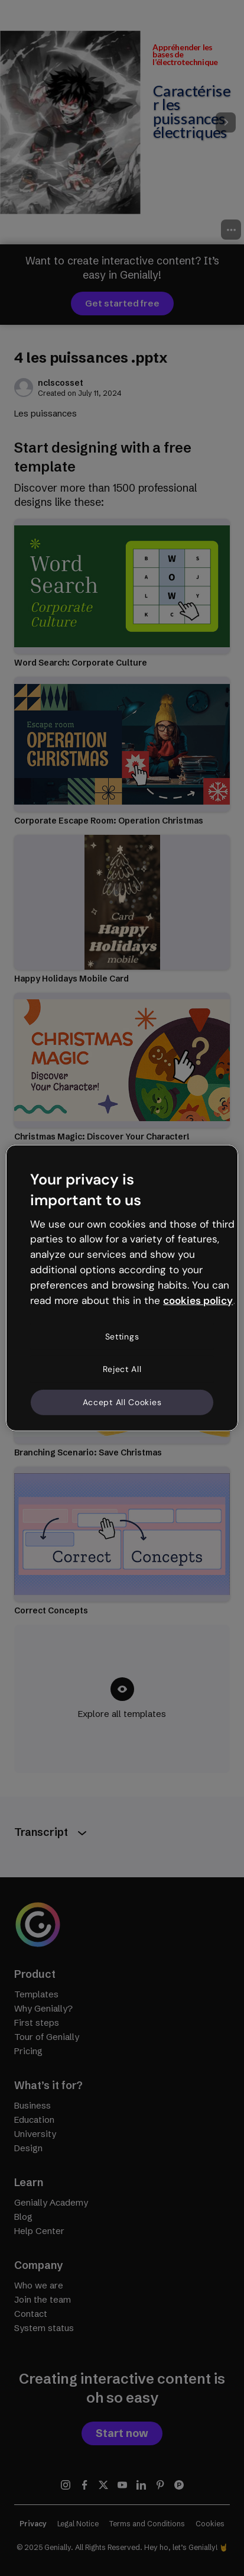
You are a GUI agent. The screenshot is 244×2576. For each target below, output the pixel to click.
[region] (122, 1288)
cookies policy (198, 1300)
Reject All (122, 1369)
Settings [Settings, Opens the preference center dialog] (122, 1336)
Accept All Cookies (122, 1402)
